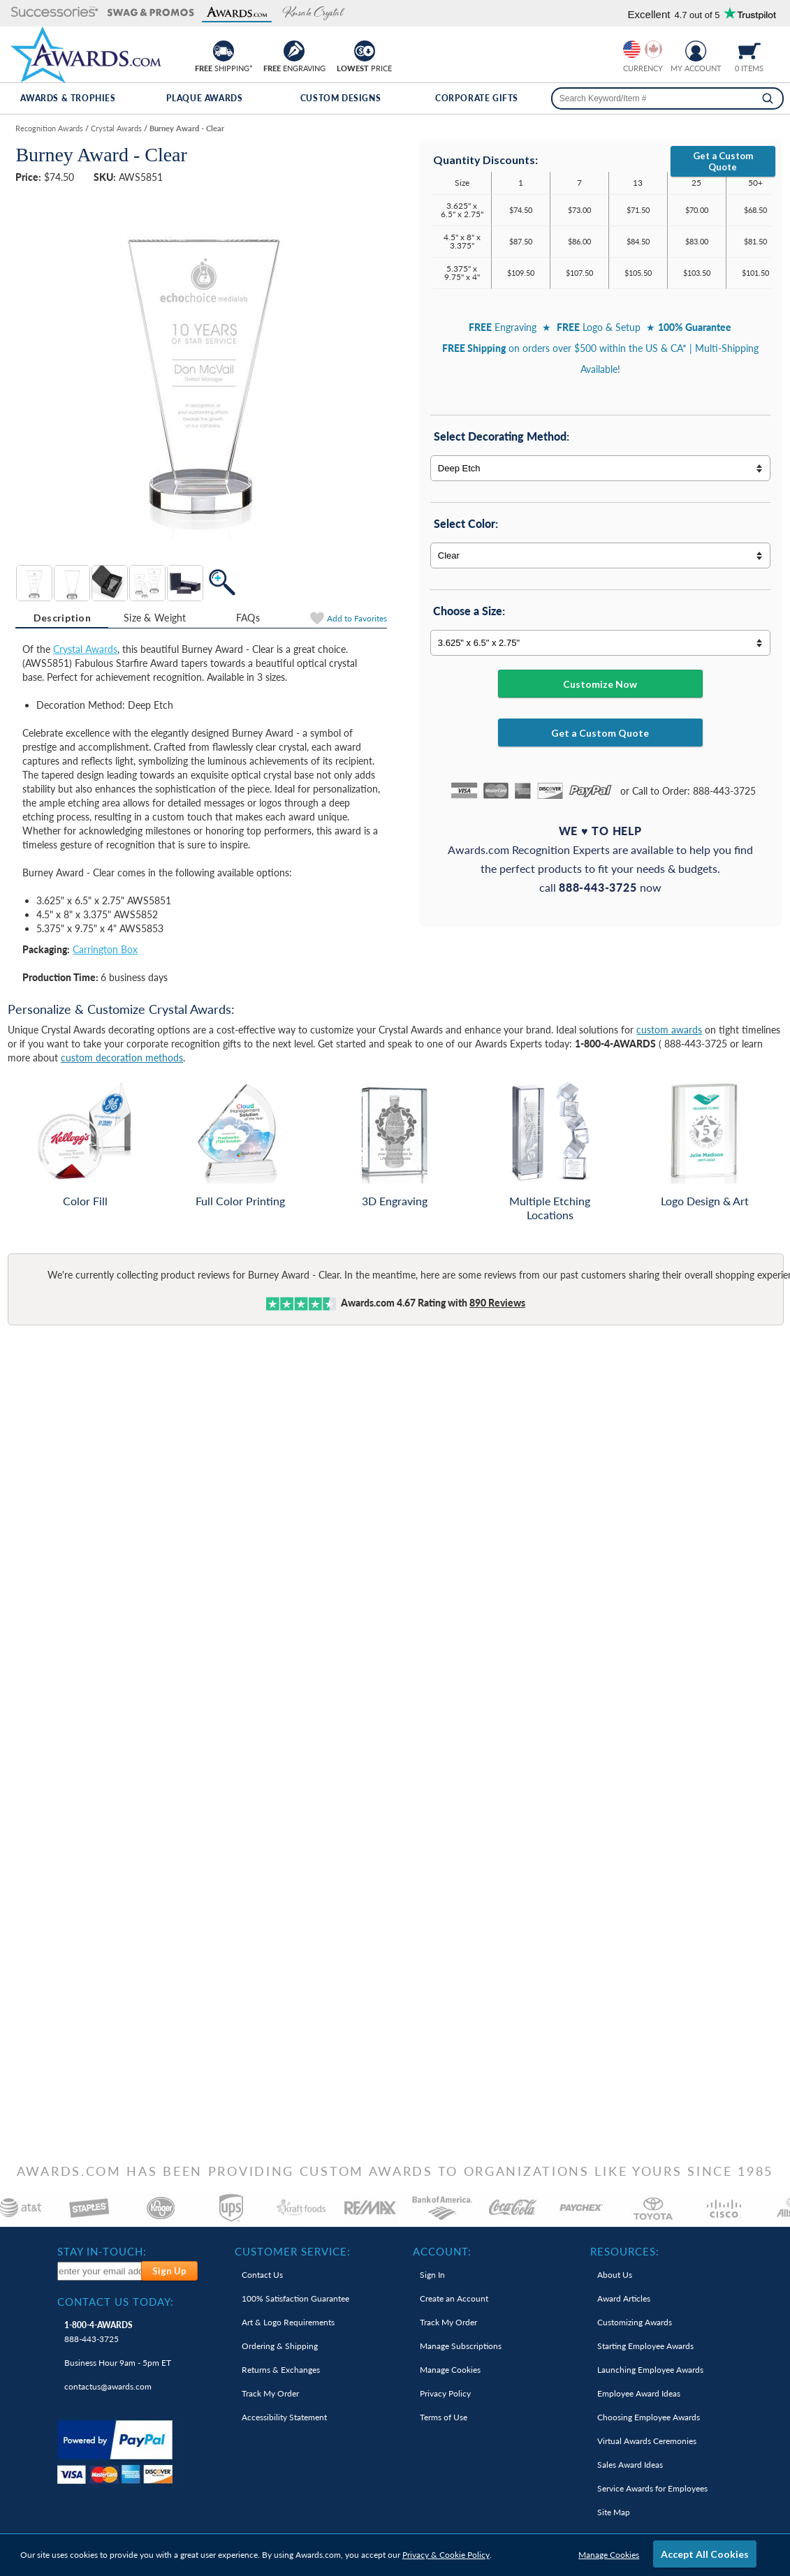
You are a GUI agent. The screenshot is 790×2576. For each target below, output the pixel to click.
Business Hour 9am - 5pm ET (117, 2362)
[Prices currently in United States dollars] (632, 49)
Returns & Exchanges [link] (281, 2369)
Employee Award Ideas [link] (638, 2393)
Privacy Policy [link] (445, 2393)
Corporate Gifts (476, 98)
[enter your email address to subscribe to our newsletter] (99, 2271)
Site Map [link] (613, 2512)
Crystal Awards (85, 649)
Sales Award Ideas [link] (630, 2464)
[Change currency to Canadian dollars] (653, 49)
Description (62, 618)
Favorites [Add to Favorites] (357, 618)
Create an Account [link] (454, 2298)
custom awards (669, 1030)
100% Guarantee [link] (295, 2298)
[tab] (61, 618)
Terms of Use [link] (443, 2417)
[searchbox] (667, 98)
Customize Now (600, 684)
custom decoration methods (122, 1057)
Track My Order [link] (270, 2393)
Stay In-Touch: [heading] (102, 2251)
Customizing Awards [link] (634, 2322)
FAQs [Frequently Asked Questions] (248, 618)
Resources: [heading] (624, 2251)
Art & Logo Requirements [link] (288, 2322)
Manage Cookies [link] (450, 2369)
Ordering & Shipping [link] (280, 2346)
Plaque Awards (204, 98)
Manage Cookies (608, 2554)
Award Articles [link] (623, 2298)
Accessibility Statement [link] (284, 2417)
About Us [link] (614, 2274)
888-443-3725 (98, 2332)
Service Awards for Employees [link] (652, 2488)
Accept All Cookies (705, 2554)
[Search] (767, 98)
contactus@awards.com (108, 2386)
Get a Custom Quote (723, 161)
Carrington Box (105, 949)
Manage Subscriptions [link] (461, 2346)
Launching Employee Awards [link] (650, 2369)
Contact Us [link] (262, 2274)
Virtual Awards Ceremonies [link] (646, 2441)
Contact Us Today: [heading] (115, 2301)
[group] (642, 49)
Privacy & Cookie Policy (446, 2554)
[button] (54, 12)
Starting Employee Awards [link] (645, 2346)
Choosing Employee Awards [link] (648, 2417)
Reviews (497, 1303)
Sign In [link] (432, 2274)
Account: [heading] (442, 2251)
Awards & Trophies (67, 98)
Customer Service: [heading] (293, 2251)
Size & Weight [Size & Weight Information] (155, 618)
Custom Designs (340, 98)
